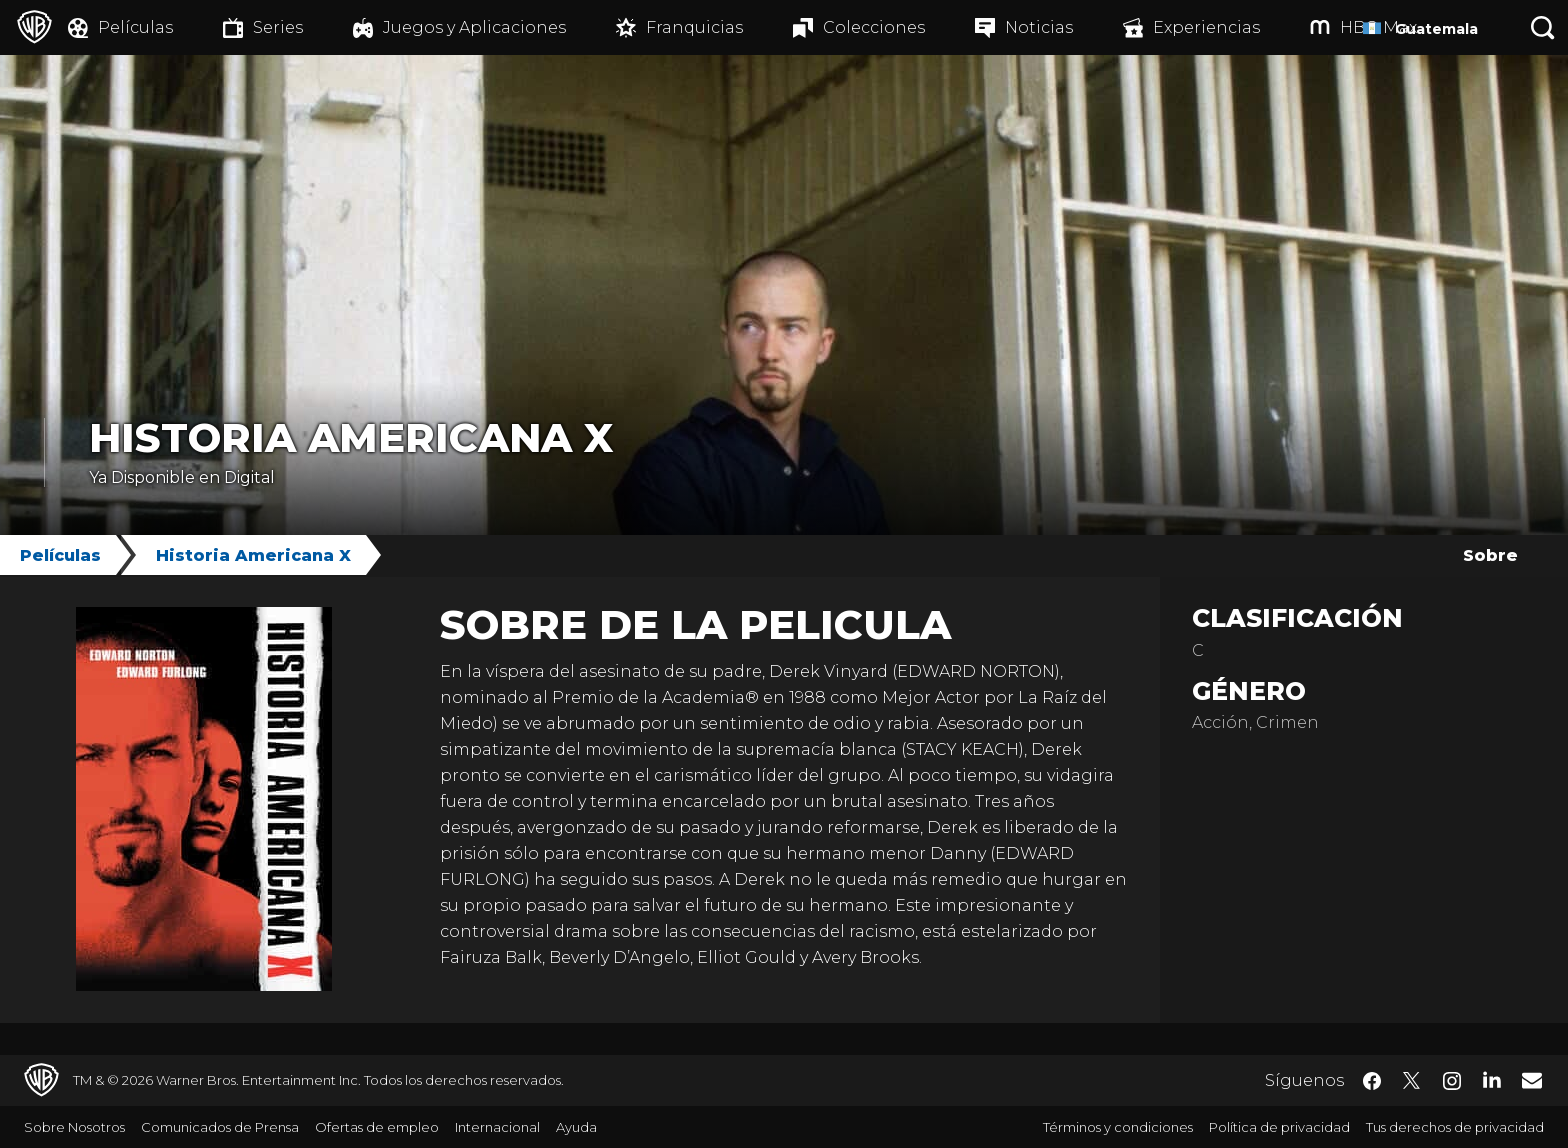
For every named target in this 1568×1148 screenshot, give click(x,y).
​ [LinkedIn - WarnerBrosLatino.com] (1492, 1079)
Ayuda (576, 1127)
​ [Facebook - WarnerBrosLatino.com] (1372, 1081)
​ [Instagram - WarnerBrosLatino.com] (1452, 1081)
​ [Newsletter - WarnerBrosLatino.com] (1532, 1080)
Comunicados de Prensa (220, 1127)
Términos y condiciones (1118, 1127)
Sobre (1490, 555)
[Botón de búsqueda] (1543, 27)
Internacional (497, 1127)
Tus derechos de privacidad (1455, 1127)
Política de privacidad (1279, 1127)
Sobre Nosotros (74, 1127)
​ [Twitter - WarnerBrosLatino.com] (1412, 1081)
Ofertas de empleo (377, 1127)
